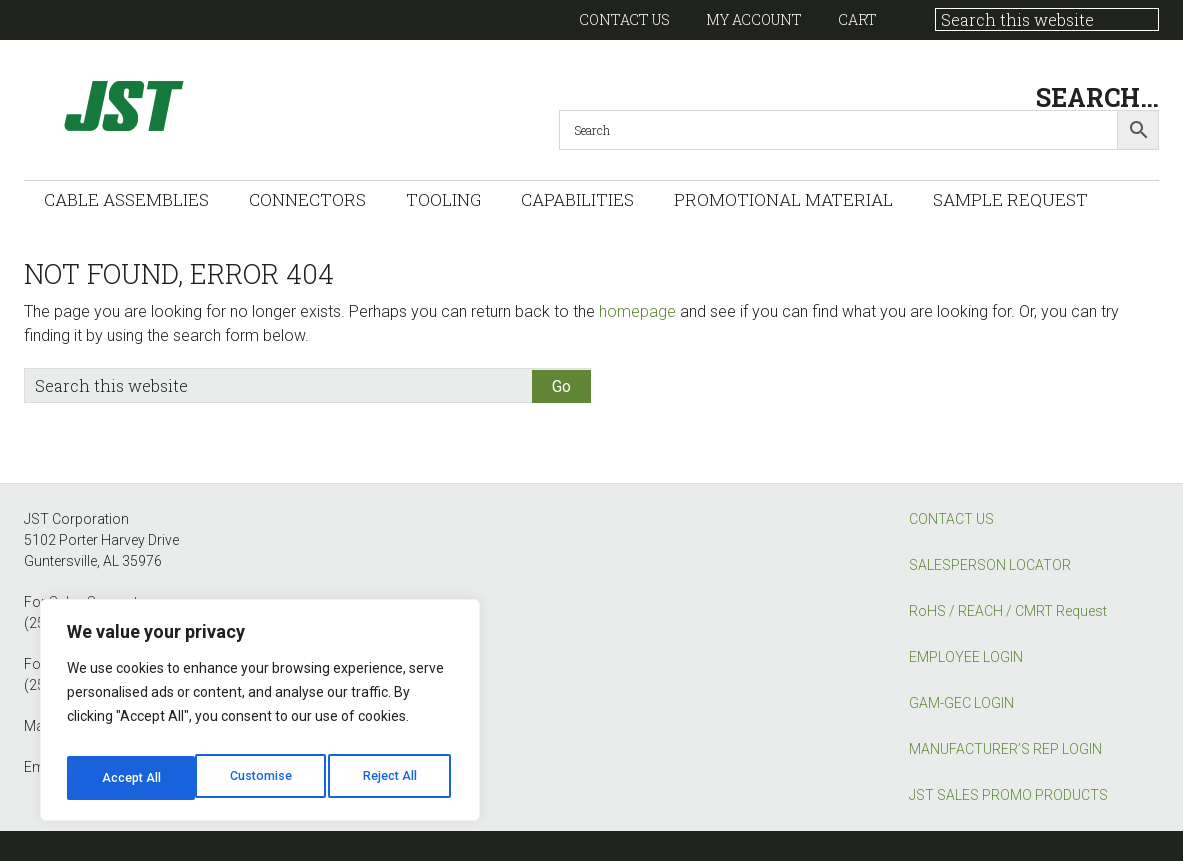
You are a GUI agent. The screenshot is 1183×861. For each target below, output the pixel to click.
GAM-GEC (224, 105)
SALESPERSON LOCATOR (990, 565)
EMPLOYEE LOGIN (966, 657)
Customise (131, 778)
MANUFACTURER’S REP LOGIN (1005, 749)
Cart (857, 19)
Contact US (624, 19)
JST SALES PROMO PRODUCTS (1008, 795)
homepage (637, 311)
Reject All (263, 778)
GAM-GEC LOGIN (961, 703)
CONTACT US (951, 519)
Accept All (391, 778)
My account (754, 19)
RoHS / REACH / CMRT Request (1008, 611)
